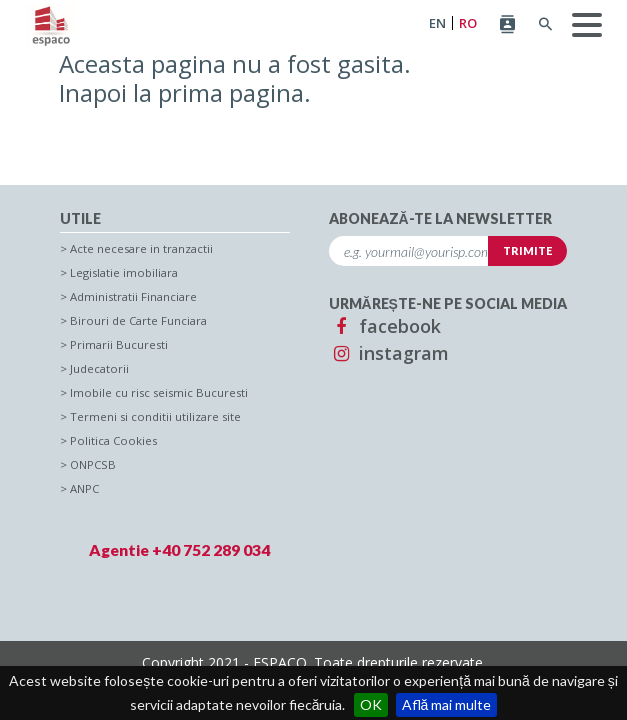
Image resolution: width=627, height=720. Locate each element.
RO (468, 23)
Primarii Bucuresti (119, 344)
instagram (389, 353)
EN (437, 23)
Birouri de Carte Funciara (138, 320)
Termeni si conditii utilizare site (155, 416)
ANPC (84, 488)
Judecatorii (99, 368)
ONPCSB (93, 464)
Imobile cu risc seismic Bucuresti (159, 392)
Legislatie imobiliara (124, 272)
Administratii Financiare (133, 296)
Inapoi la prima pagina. (185, 92)
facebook (385, 326)
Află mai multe (447, 704)
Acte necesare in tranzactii (141, 248)
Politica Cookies (113, 440)
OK (371, 704)
